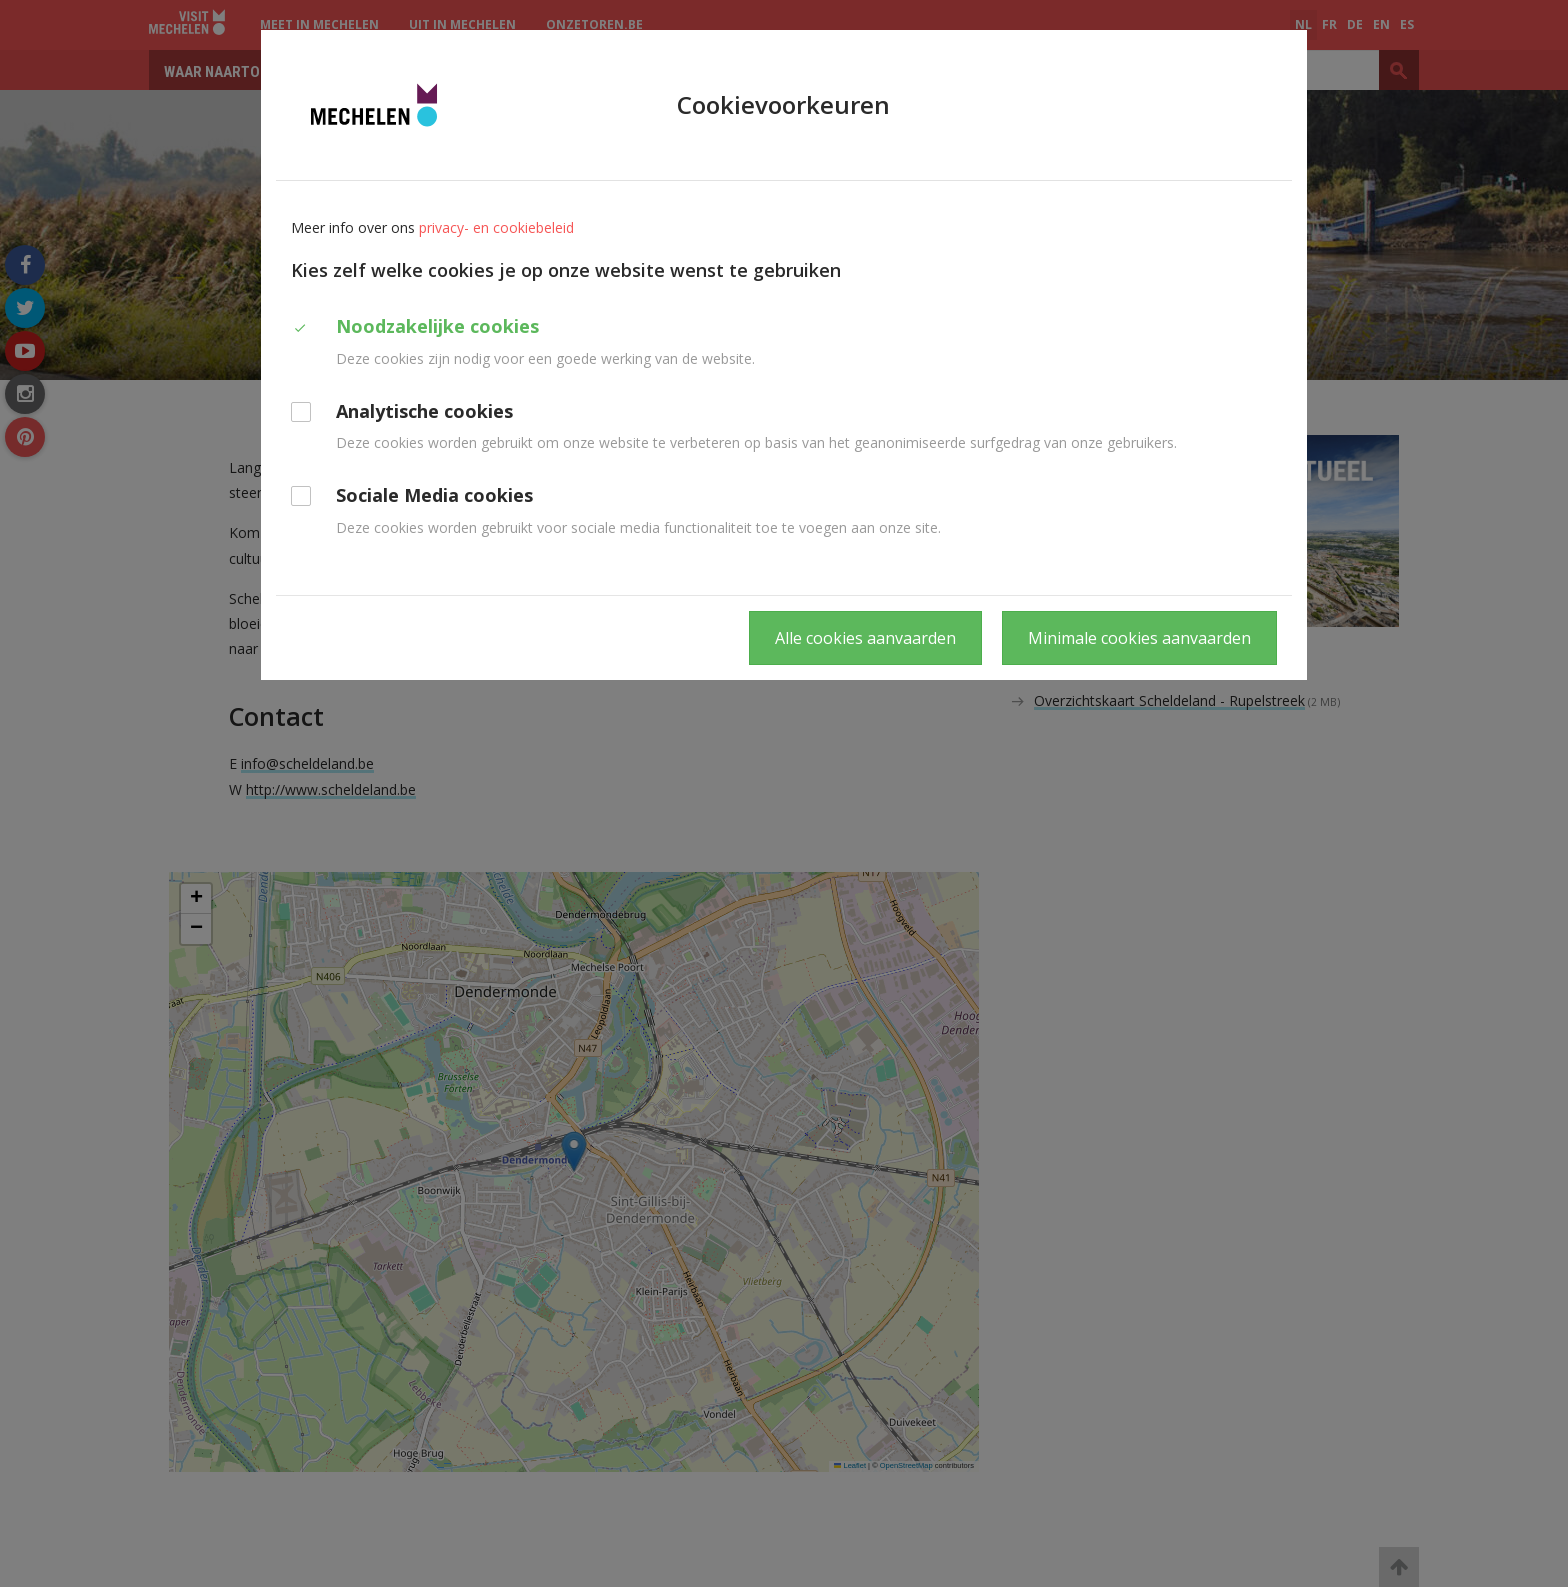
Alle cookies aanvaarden (865, 638)
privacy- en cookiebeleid (496, 227)
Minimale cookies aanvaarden (1139, 638)
